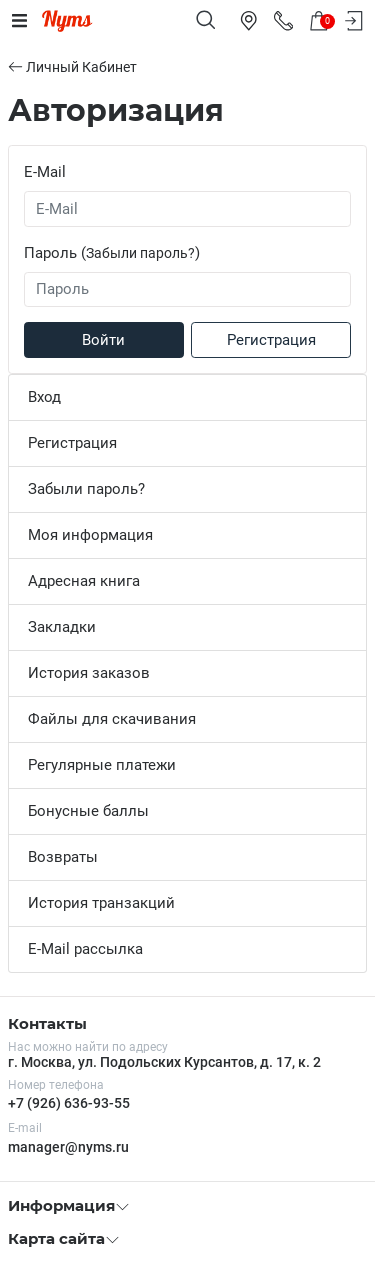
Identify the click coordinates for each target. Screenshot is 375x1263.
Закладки (62, 627)
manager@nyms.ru (68, 1147)
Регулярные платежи (102, 765)
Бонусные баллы (88, 811)
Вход (44, 397)
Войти (103, 340)
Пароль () (112, 253)
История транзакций (101, 903)
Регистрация (271, 340)
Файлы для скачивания (112, 719)
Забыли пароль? (140, 253)
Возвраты (63, 857)
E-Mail (45, 172)
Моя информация (90, 535)
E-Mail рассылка (85, 949)
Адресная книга (84, 581)
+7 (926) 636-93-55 (69, 1103)
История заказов (89, 673)
